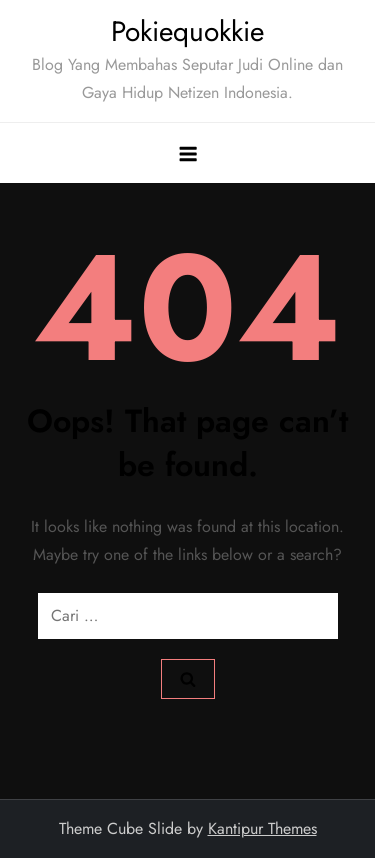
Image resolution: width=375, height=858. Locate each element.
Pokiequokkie (187, 31)
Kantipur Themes (262, 828)
